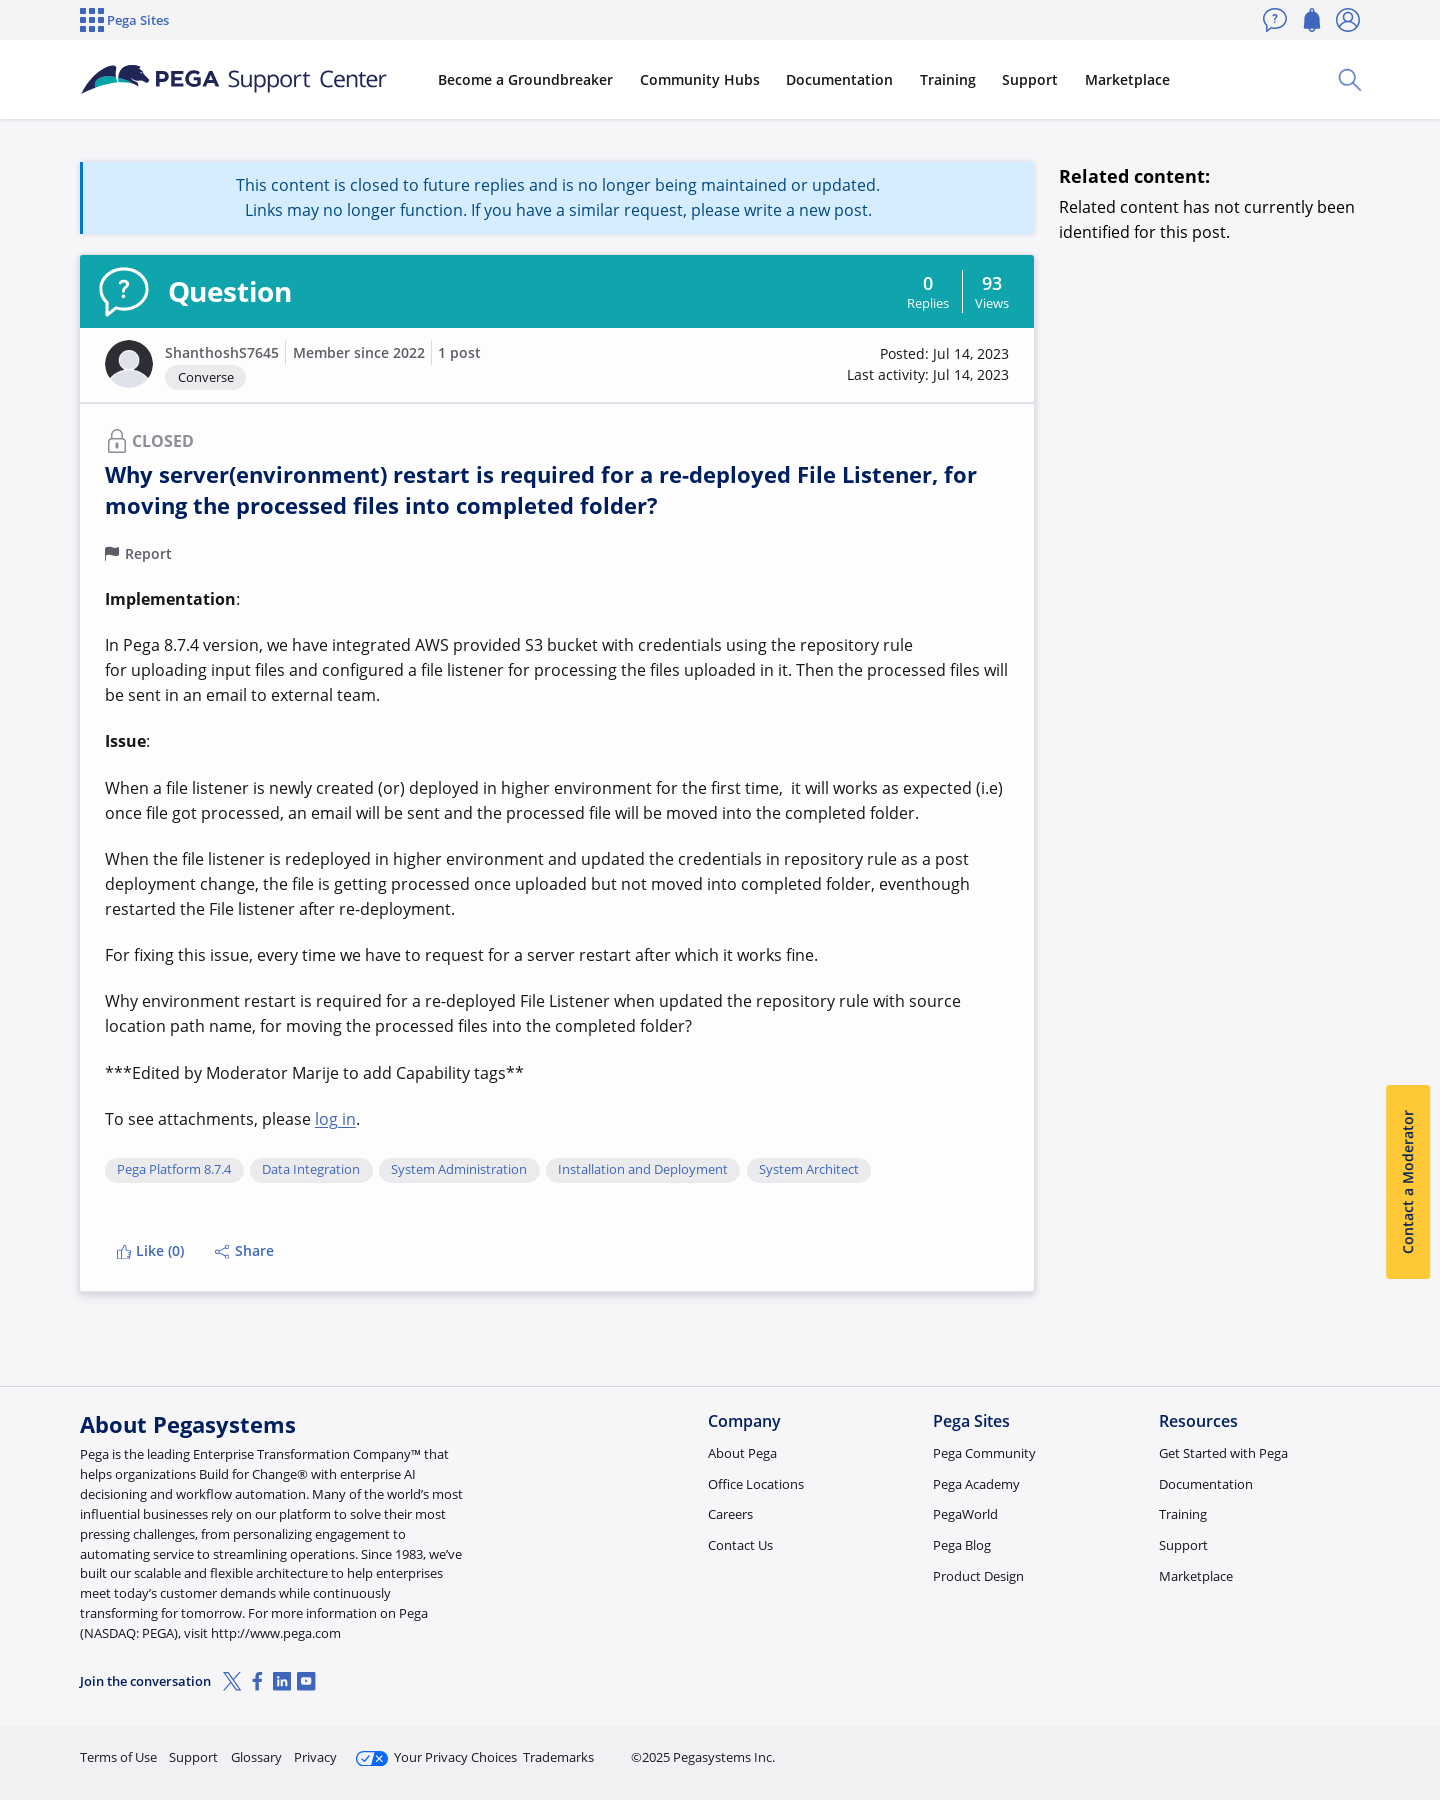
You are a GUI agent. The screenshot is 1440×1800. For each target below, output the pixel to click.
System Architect (809, 1170)
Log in (1313, 1748)
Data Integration (311, 1170)
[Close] (1412, 1721)
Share (244, 1250)
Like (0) (150, 1250)
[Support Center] (234, 80)
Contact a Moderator (1407, 1182)
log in (335, 1119)
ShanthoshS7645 (222, 352)
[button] (129, 364)
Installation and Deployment (643, 1170)
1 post (459, 352)
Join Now (1204, 1748)
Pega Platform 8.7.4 (174, 1170)
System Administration (459, 1170)
